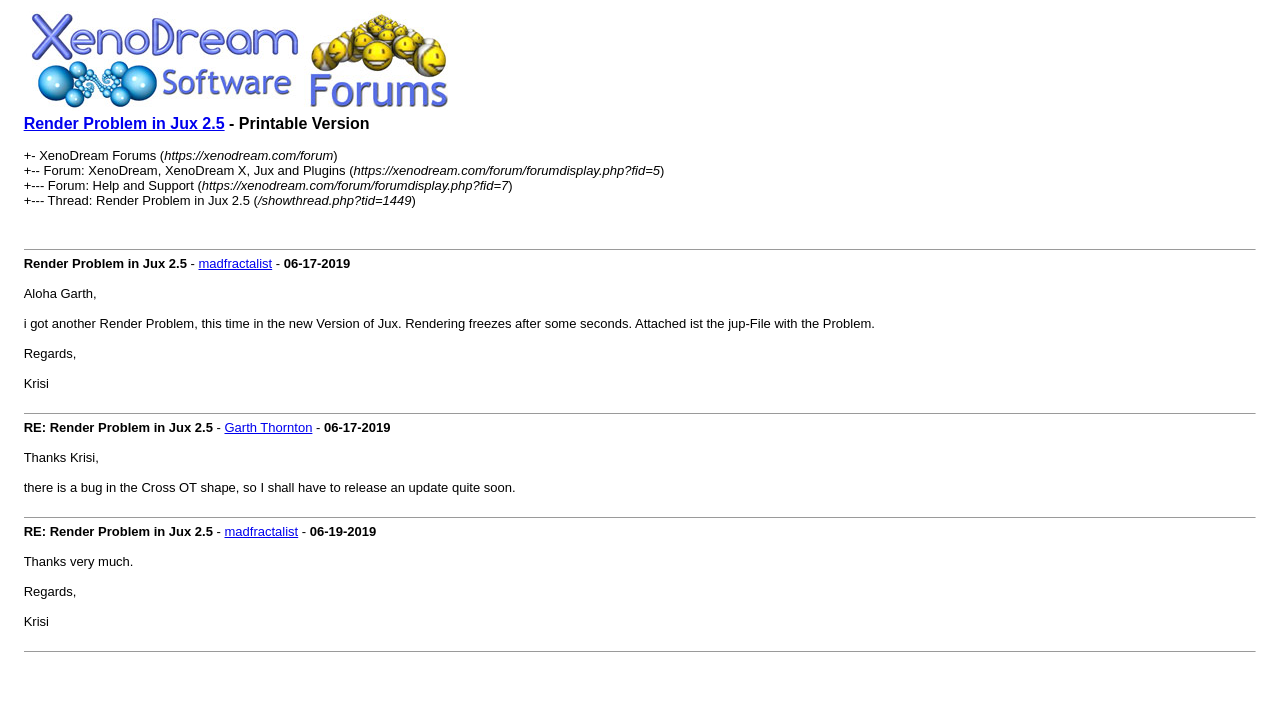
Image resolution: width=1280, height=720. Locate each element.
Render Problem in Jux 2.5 (124, 123)
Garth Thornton (268, 427)
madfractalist (235, 263)
